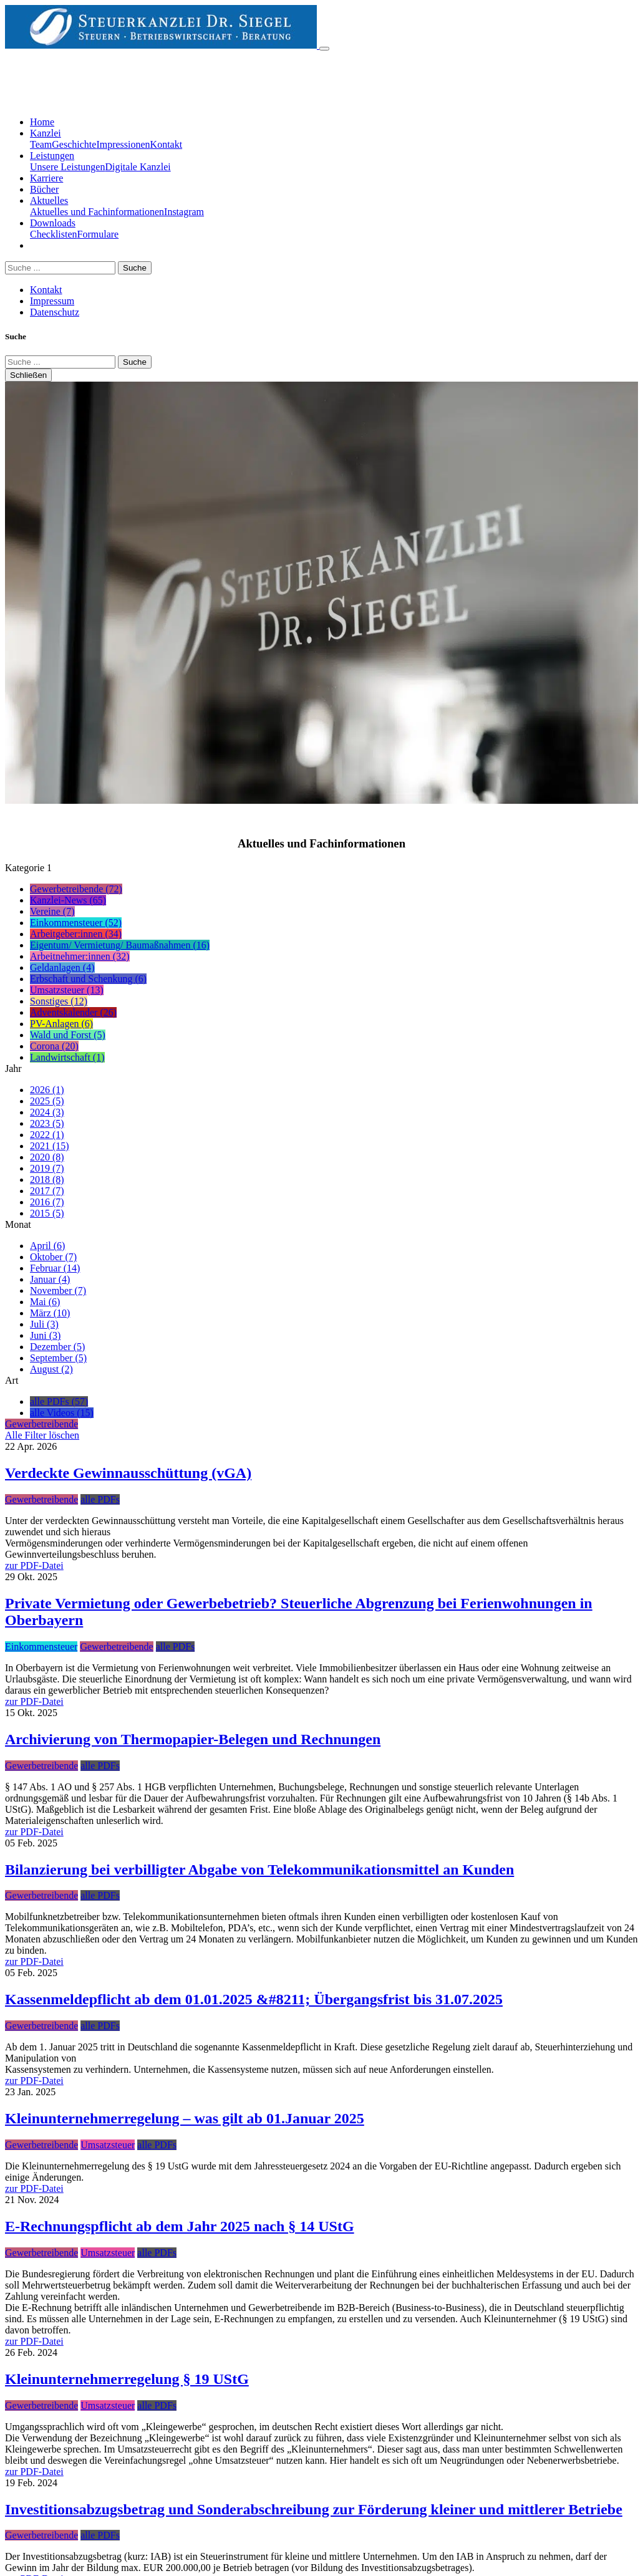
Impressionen (123, 144)
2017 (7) (47, 1190)
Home (42, 122)
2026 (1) (47, 1089)
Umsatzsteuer (107, 2144)
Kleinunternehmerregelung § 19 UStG (127, 2379)
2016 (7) (47, 1202)
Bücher (44, 189)
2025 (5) (47, 1101)
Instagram (184, 211)
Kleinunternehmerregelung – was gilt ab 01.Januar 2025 (184, 2118)
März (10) (50, 1313)
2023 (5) (47, 1123)
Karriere (46, 178)
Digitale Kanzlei (137, 167)
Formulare (98, 234)
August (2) (51, 1369)
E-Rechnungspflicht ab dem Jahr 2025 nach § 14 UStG (179, 2226)
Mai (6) (45, 1301)
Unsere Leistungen (67, 167)
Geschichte (74, 144)
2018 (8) (47, 1179)
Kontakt (166, 144)
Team (41, 144)
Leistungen (52, 155)
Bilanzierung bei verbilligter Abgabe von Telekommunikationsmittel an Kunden (259, 1869)
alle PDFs (100, 1499)
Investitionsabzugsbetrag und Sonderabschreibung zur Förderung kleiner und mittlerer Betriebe (313, 2509)
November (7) (58, 1290)
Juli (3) (44, 1324)
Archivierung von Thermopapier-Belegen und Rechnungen (192, 1739)
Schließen (28, 375)
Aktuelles (49, 200)
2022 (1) (47, 1134)
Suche (135, 268)
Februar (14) (55, 1268)
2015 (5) (47, 1213)
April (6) (47, 1245)
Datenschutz (54, 312)
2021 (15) (49, 1146)
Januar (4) (50, 1279)
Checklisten (53, 234)
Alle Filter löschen (42, 1435)
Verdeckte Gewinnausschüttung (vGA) (128, 1473)
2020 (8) (47, 1157)
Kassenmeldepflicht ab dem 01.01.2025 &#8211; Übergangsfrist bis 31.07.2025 (254, 1999)
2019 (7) (47, 1168)
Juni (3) (45, 1335)
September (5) (58, 1358)
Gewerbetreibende (41, 1499)
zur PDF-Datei (34, 1565)
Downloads (52, 223)
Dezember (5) (57, 1346)
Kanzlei (45, 133)
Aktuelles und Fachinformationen (97, 211)
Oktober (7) (53, 1257)
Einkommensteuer (41, 1646)
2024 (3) (47, 1112)
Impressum (52, 301)
